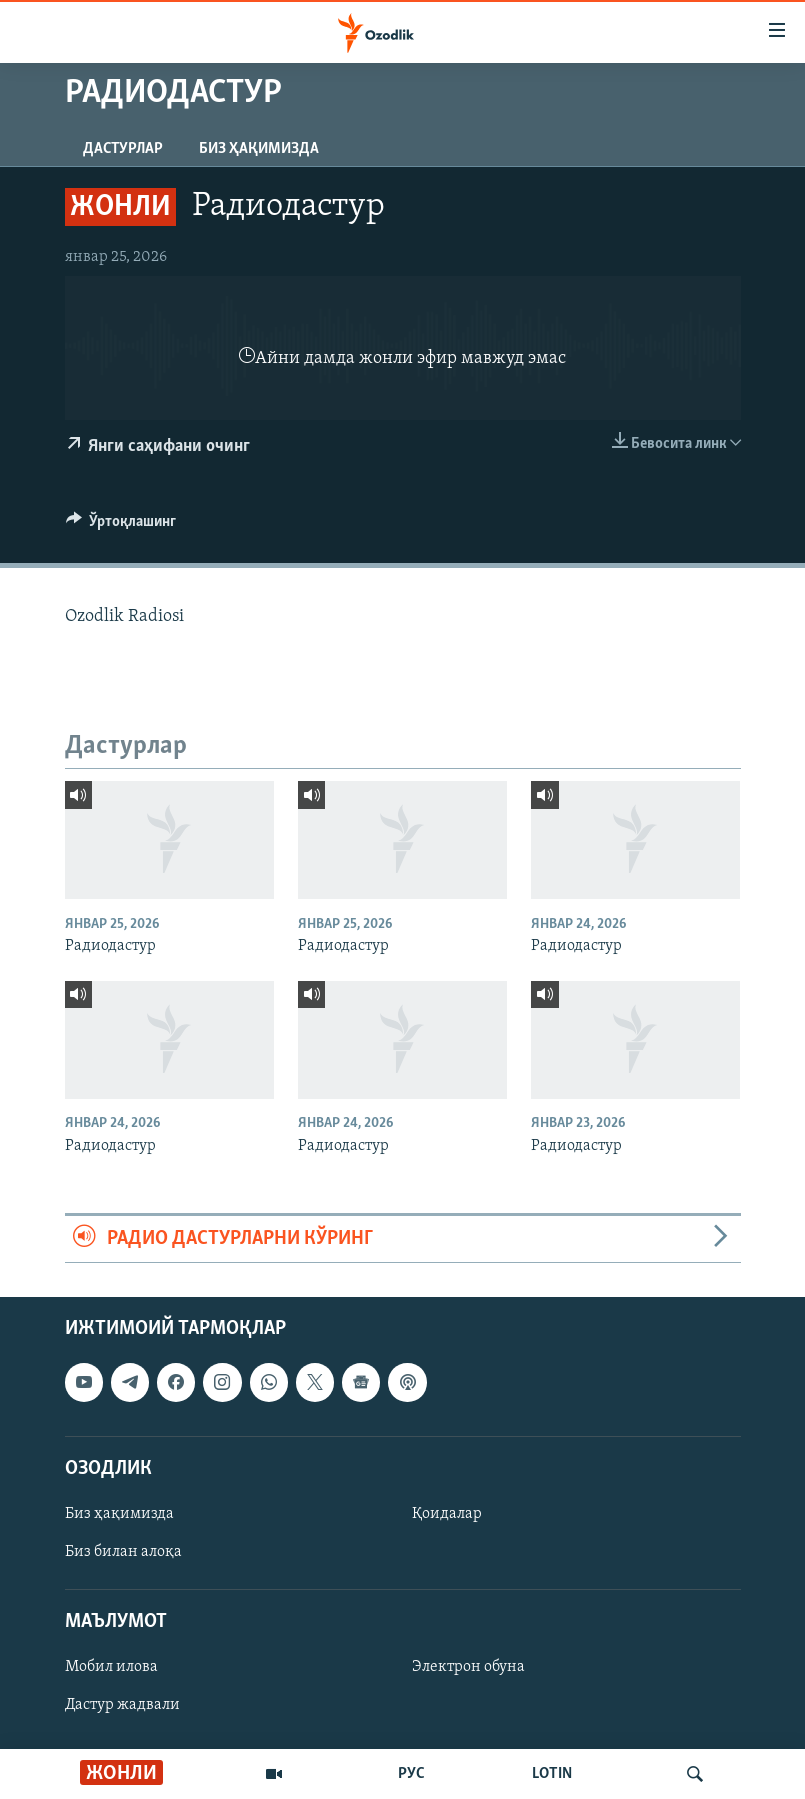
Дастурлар (123, 149)
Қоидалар (447, 1514)
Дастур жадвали (122, 1706)
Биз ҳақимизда (259, 149)
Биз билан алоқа (123, 1552)
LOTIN (552, 1774)
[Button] (121, 526)
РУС (411, 1774)
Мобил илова (111, 1668)
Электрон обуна (468, 1668)
